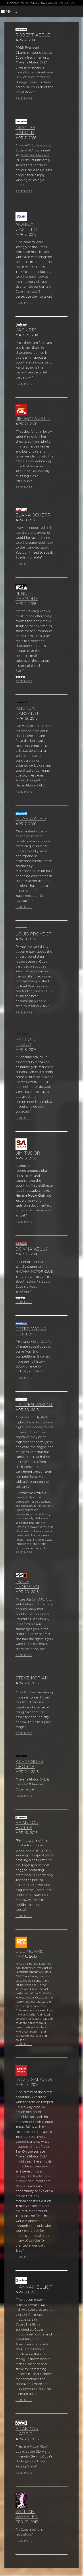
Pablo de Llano (27, 1042)
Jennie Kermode (26, 596)
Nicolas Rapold (25, 130)
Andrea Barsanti (26, 710)
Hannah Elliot (33, 2287)
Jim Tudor (27, 1153)
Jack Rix (25, 330)
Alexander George (29, 1764)
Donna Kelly (31, 1249)
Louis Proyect (33, 934)
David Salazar (33, 2080)
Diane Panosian (27, 1584)
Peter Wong (30, 1329)
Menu (9, 11)
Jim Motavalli (32, 419)
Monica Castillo (26, 226)
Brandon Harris (27, 1825)
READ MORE (23, 98)
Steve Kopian (31, 1678)
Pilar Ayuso (30, 819)
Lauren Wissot (34, 1405)
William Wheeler (26, 2514)
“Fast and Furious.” (35, 155)
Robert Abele (32, 35)
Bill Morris (29, 1951)
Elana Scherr (32, 515)
